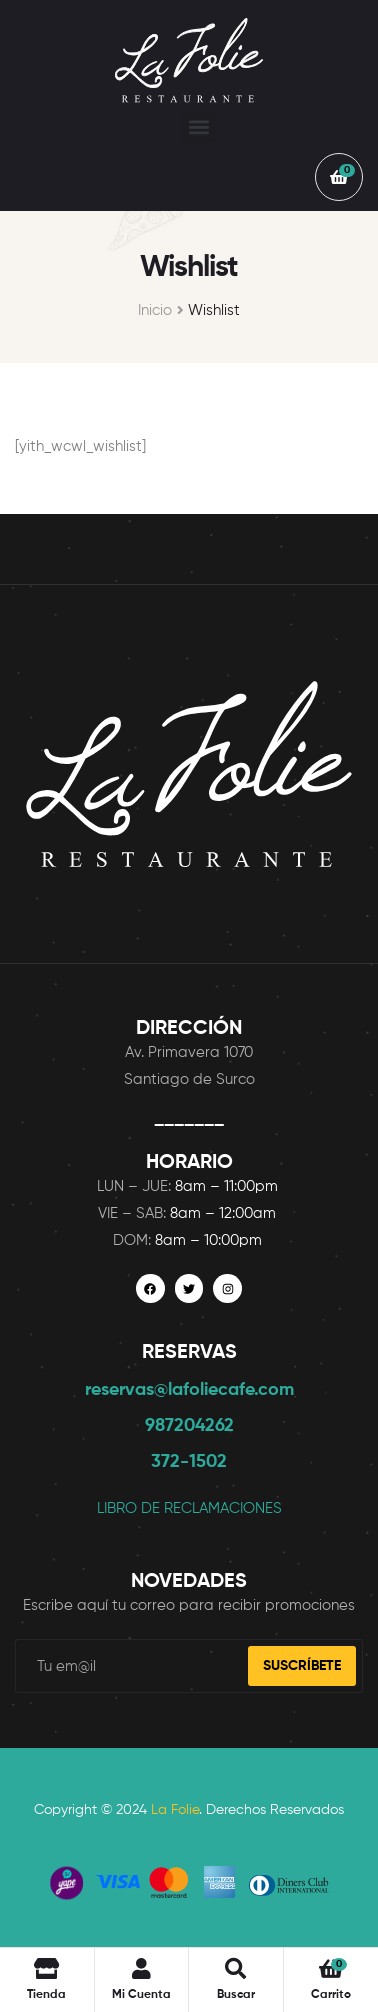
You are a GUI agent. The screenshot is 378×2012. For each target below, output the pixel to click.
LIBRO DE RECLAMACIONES (189, 1508)
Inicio (155, 310)
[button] (199, 126)
